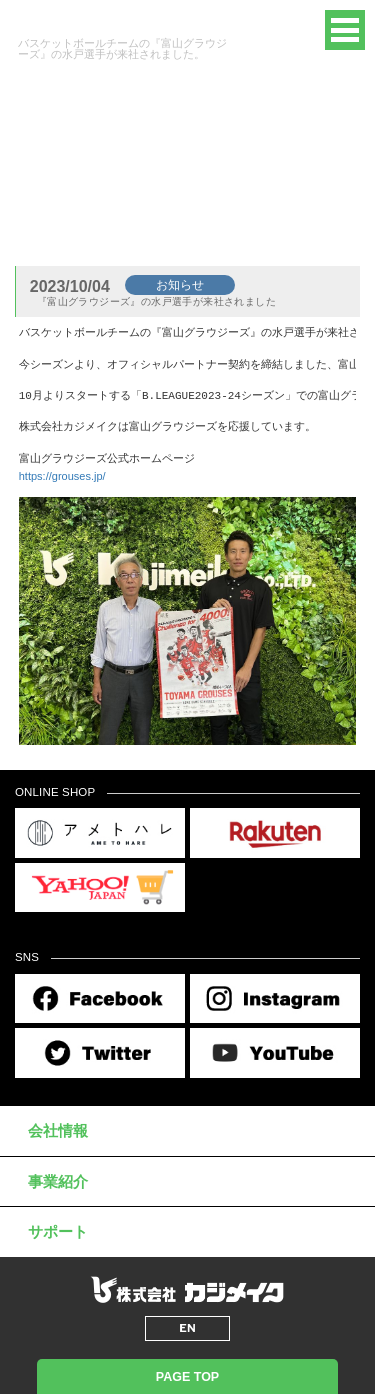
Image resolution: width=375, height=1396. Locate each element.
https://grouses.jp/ (62, 476)
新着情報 (117, 207)
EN (290, 30)
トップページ (48, 207)
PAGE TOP (187, 1377)
